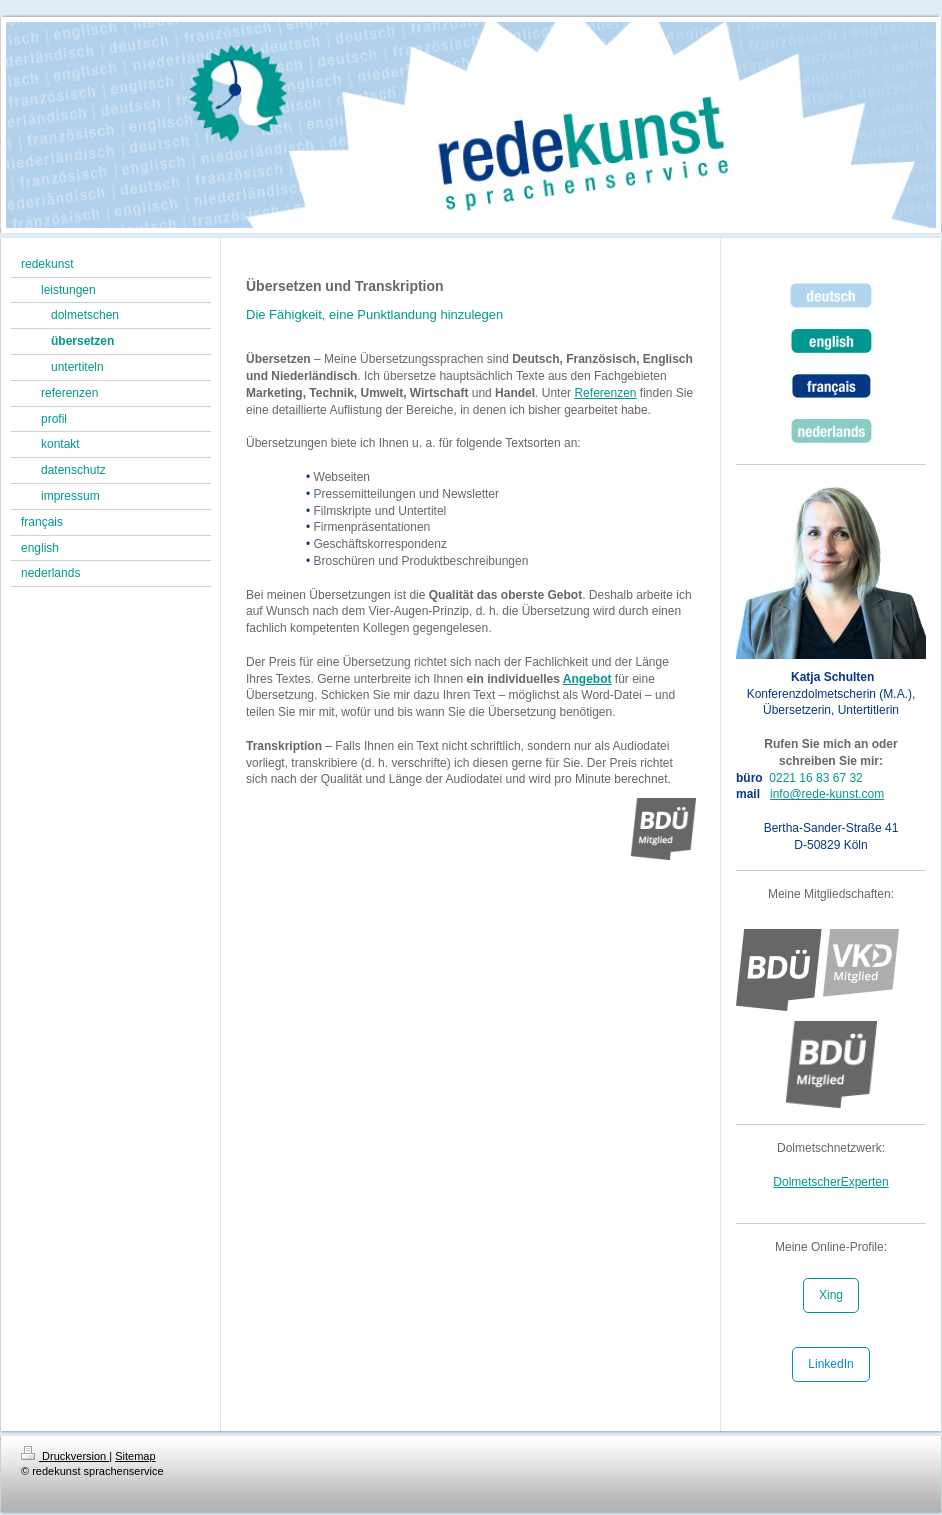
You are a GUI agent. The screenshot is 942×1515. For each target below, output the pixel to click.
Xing (831, 1295)
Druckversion (65, 1456)
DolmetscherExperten (830, 1182)
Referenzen (605, 393)
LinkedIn (830, 1364)
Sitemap (135, 1456)
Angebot (587, 679)
